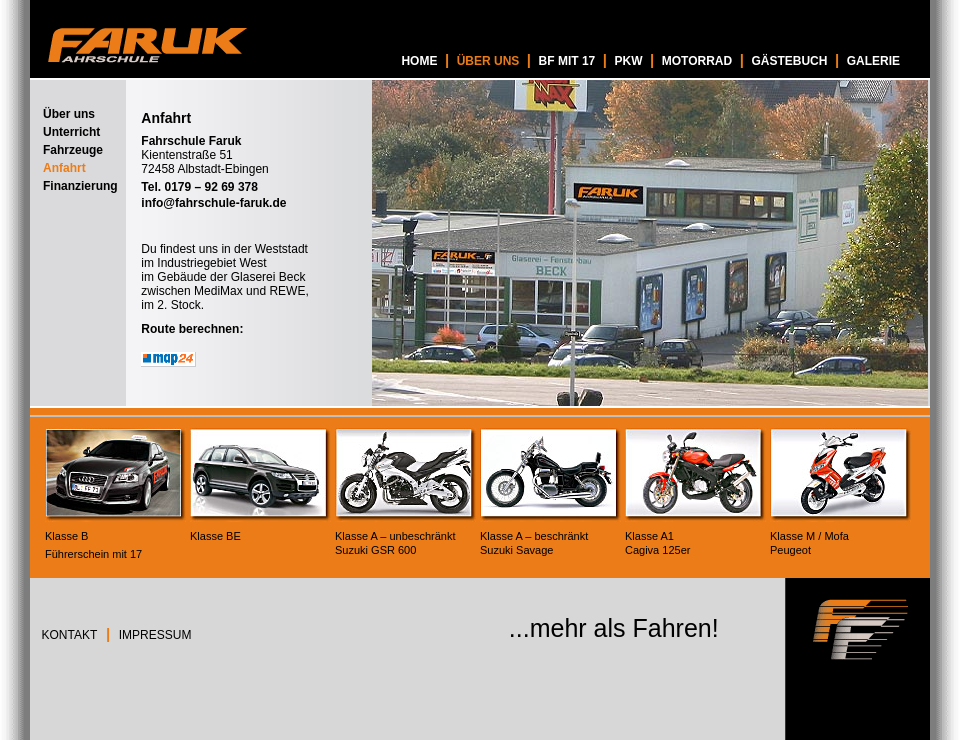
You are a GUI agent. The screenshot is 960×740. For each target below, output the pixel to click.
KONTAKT (70, 635)
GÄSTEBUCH (789, 61)
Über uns (69, 114)
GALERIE (873, 61)
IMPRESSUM (155, 635)
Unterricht (71, 132)
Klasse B (66, 536)
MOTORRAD (697, 61)
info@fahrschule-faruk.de (213, 203)
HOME (419, 61)
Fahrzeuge (73, 150)
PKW (628, 61)
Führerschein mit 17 (93, 554)
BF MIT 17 (567, 61)
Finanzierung (80, 186)
